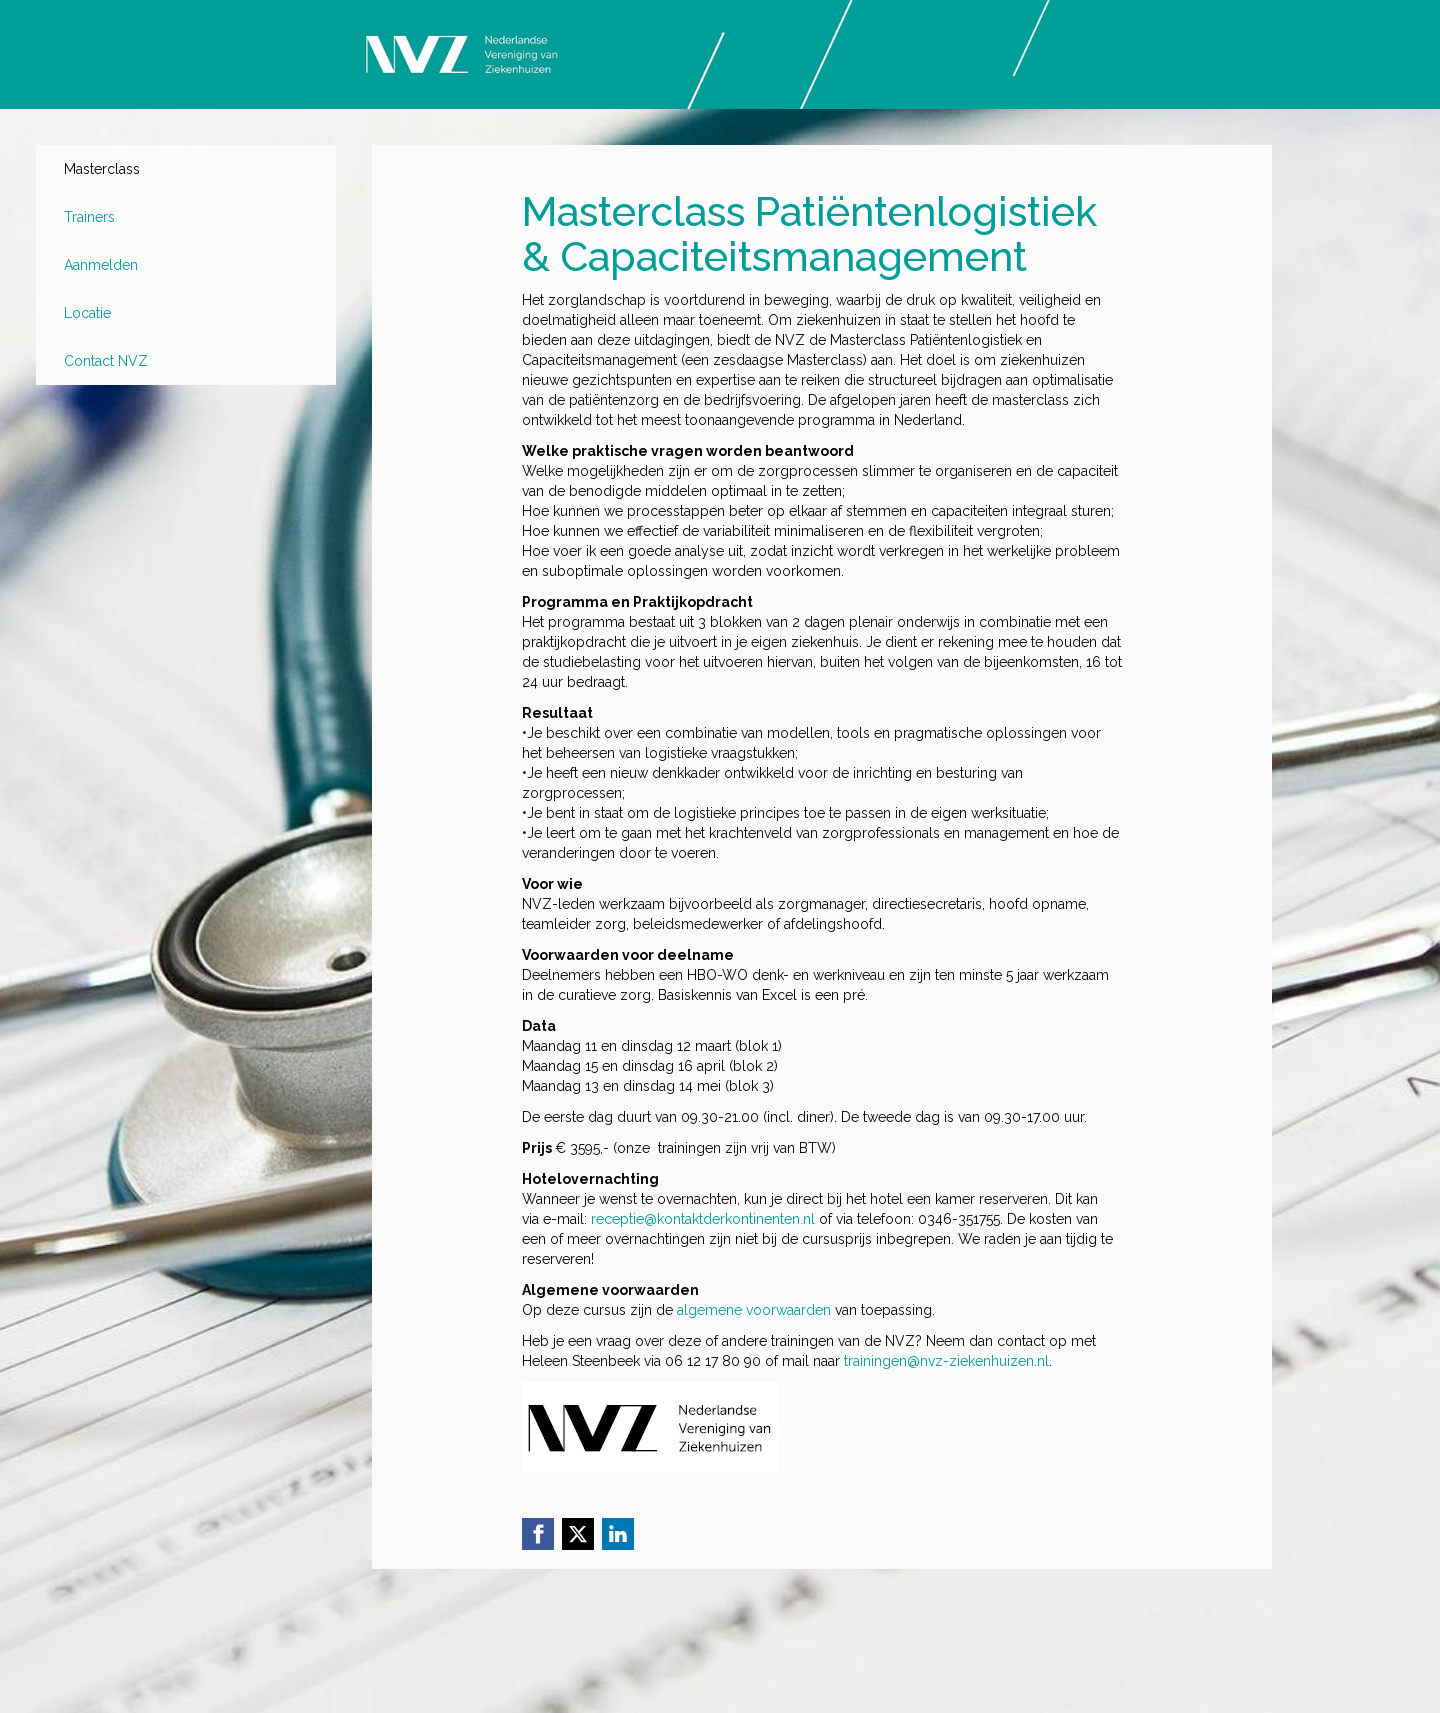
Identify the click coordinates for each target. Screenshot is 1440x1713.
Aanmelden (101, 265)
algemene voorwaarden (754, 1310)
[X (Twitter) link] (578, 1534)
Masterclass (102, 169)
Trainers (89, 217)
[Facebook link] (538, 1534)
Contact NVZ (106, 361)
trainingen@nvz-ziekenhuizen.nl (946, 1361)
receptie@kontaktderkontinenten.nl (703, 1219)
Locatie (87, 313)
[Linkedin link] (618, 1534)
